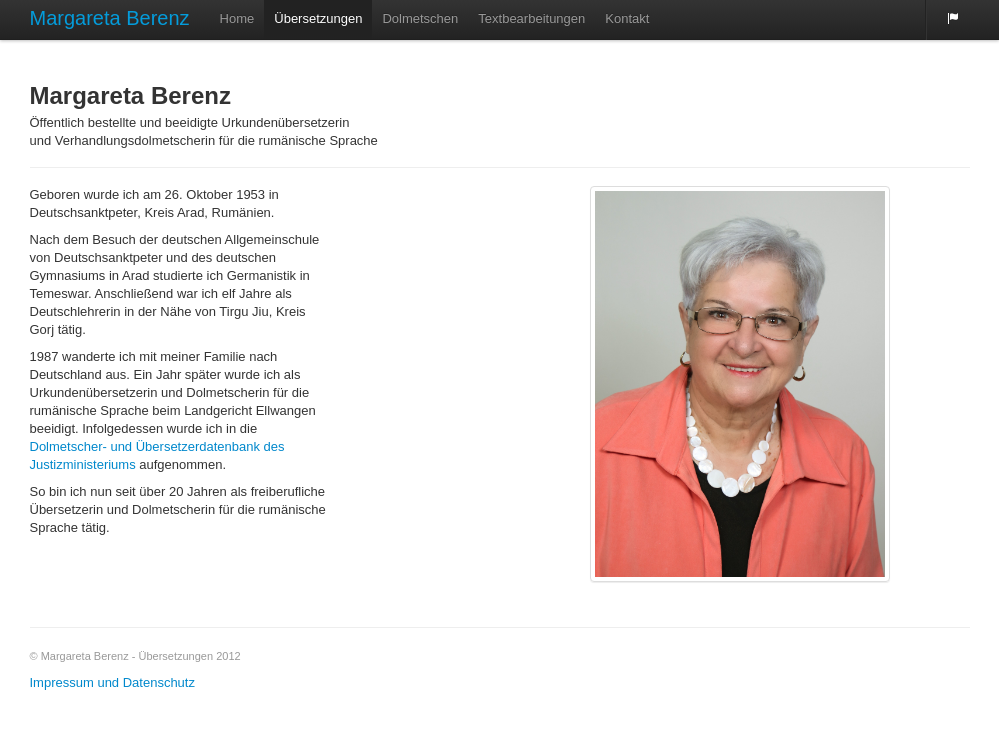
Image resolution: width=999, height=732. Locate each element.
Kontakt (627, 18)
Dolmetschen (420, 18)
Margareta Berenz (110, 18)
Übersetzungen (318, 18)
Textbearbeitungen (531, 18)
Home (237, 18)
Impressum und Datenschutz (112, 682)
